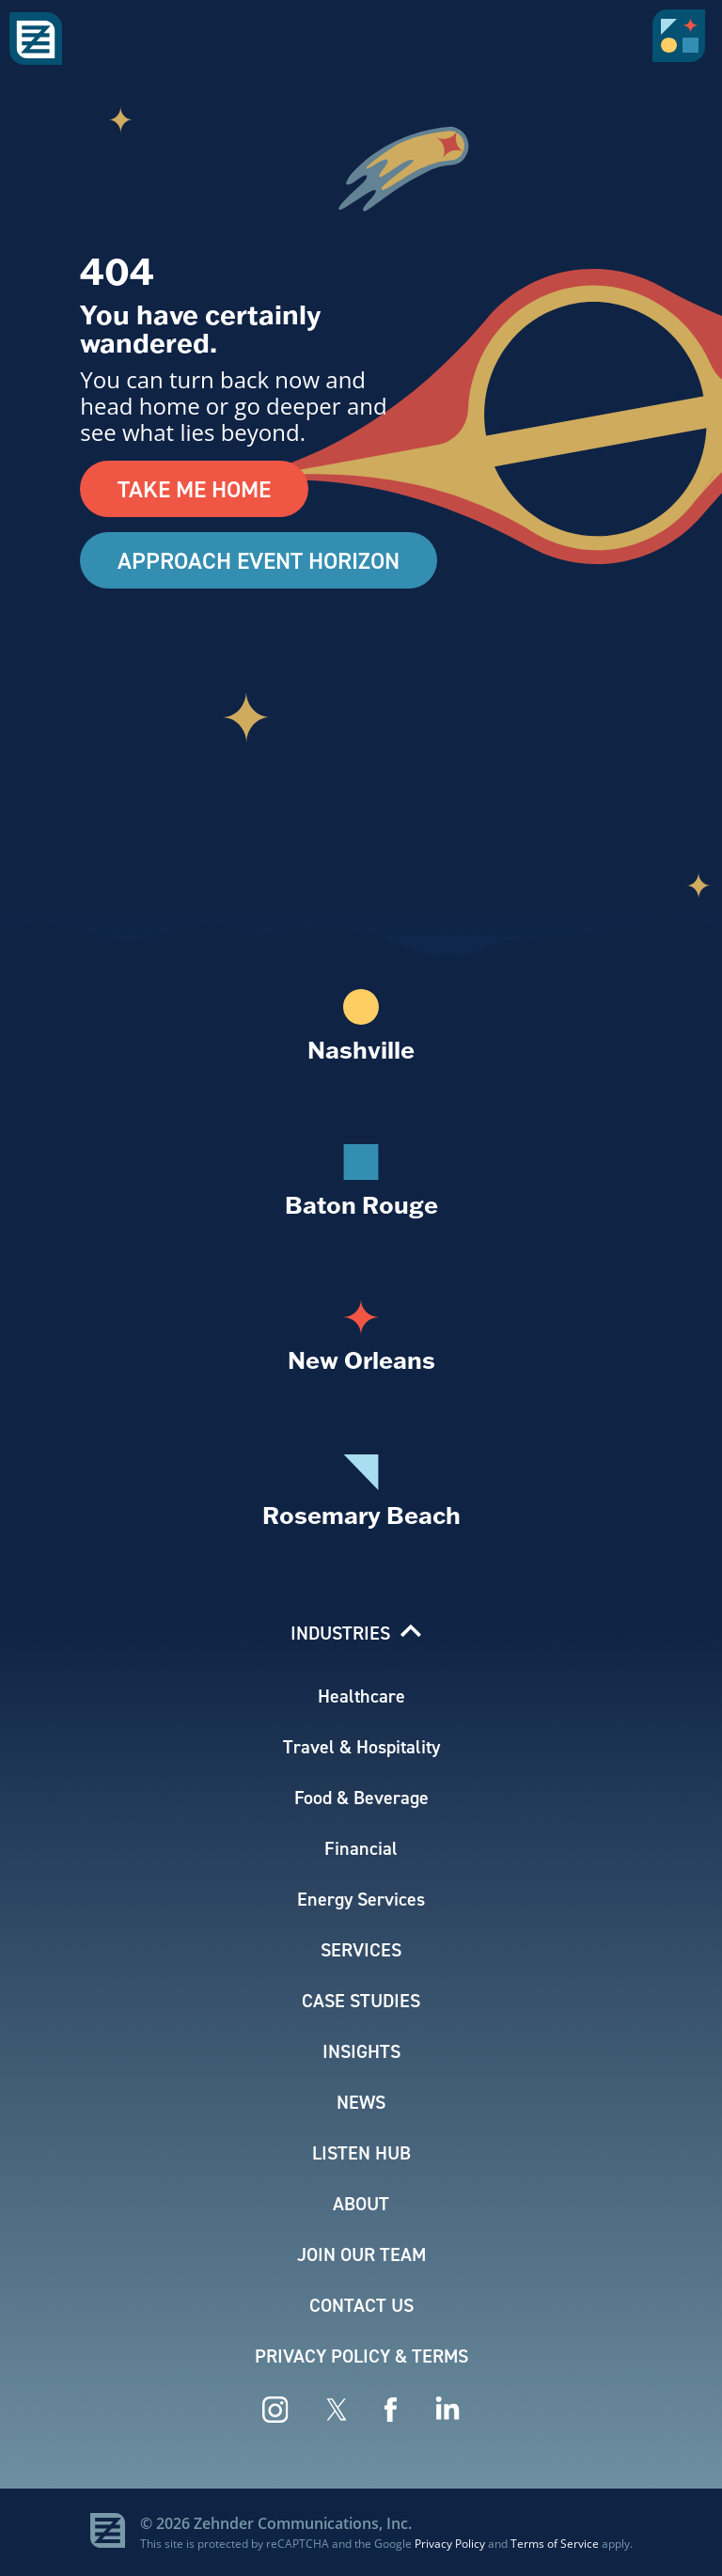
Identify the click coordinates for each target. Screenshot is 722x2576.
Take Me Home (194, 489)
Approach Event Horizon (259, 560)
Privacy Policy (450, 2543)
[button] (682, 42)
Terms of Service (554, 2543)
